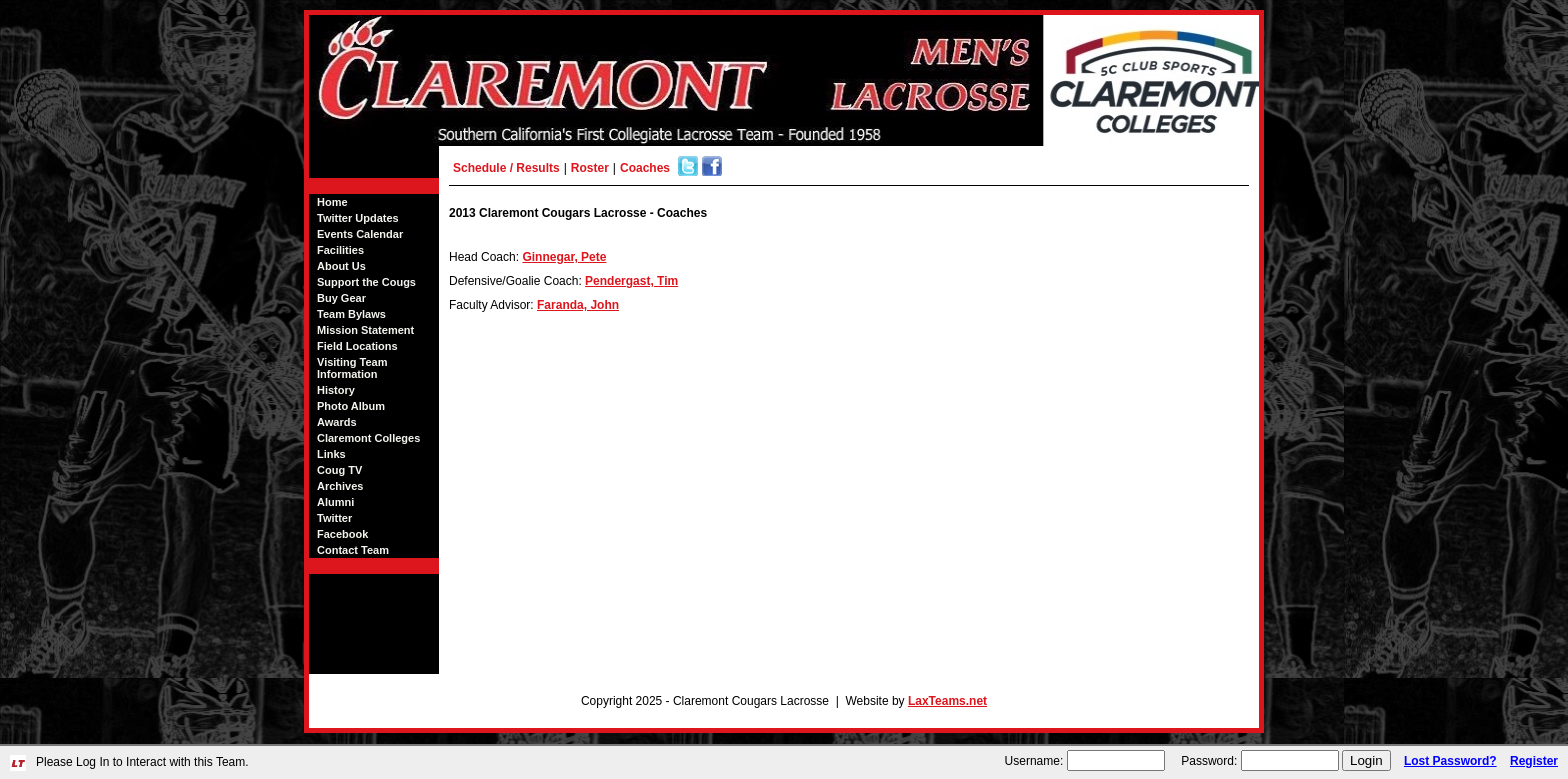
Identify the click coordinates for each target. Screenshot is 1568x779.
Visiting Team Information (352, 368)
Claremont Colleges (368, 438)
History (336, 390)
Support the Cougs (366, 282)
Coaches (645, 168)
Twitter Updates (358, 218)
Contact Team (353, 550)
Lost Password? (1450, 761)
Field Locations (357, 346)
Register (1534, 761)
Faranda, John (578, 305)
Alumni (335, 502)
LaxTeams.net (947, 701)
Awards (337, 422)
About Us (341, 266)
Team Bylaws (351, 314)
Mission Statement (365, 330)
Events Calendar (360, 234)
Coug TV (339, 470)
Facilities (340, 250)
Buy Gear (341, 298)
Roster (590, 168)
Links (331, 454)
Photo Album (351, 406)
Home (332, 202)
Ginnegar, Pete (564, 257)
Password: (1209, 761)
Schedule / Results (506, 168)
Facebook (342, 534)
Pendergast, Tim (631, 281)
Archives (340, 486)
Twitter (334, 518)
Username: (1034, 761)
